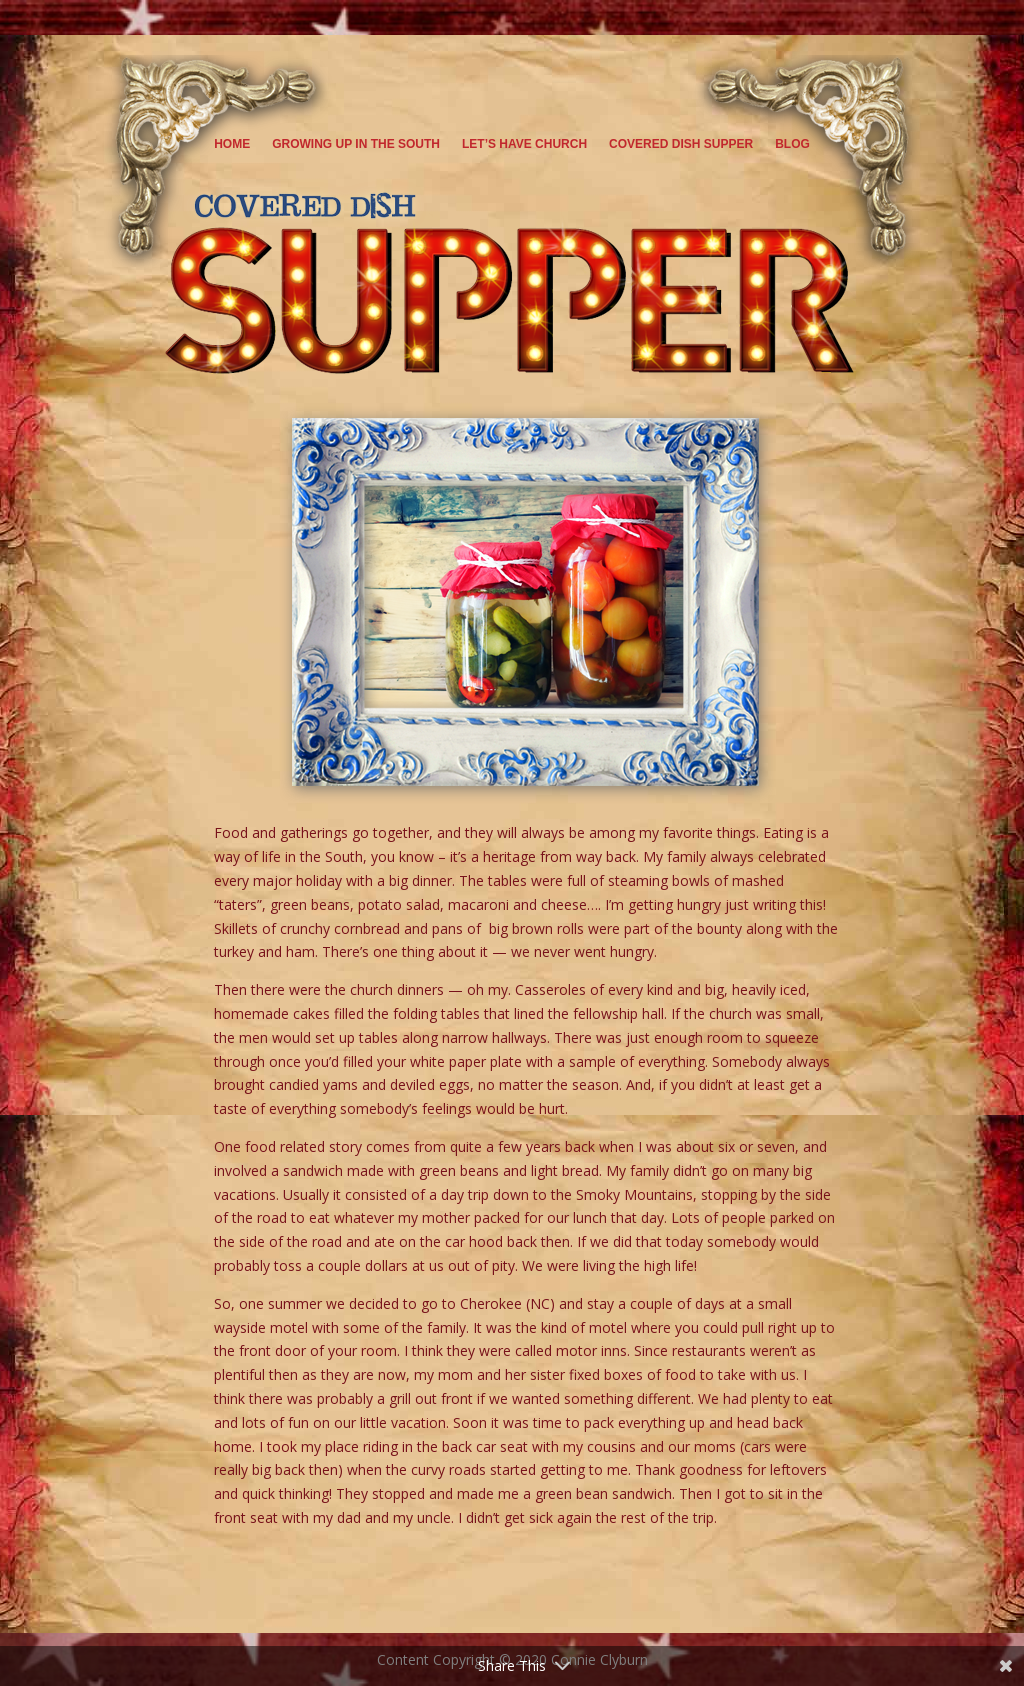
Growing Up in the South (356, 144)
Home (232, 144)
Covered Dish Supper (681, 144)
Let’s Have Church (524, 144)
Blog (792, 144)
